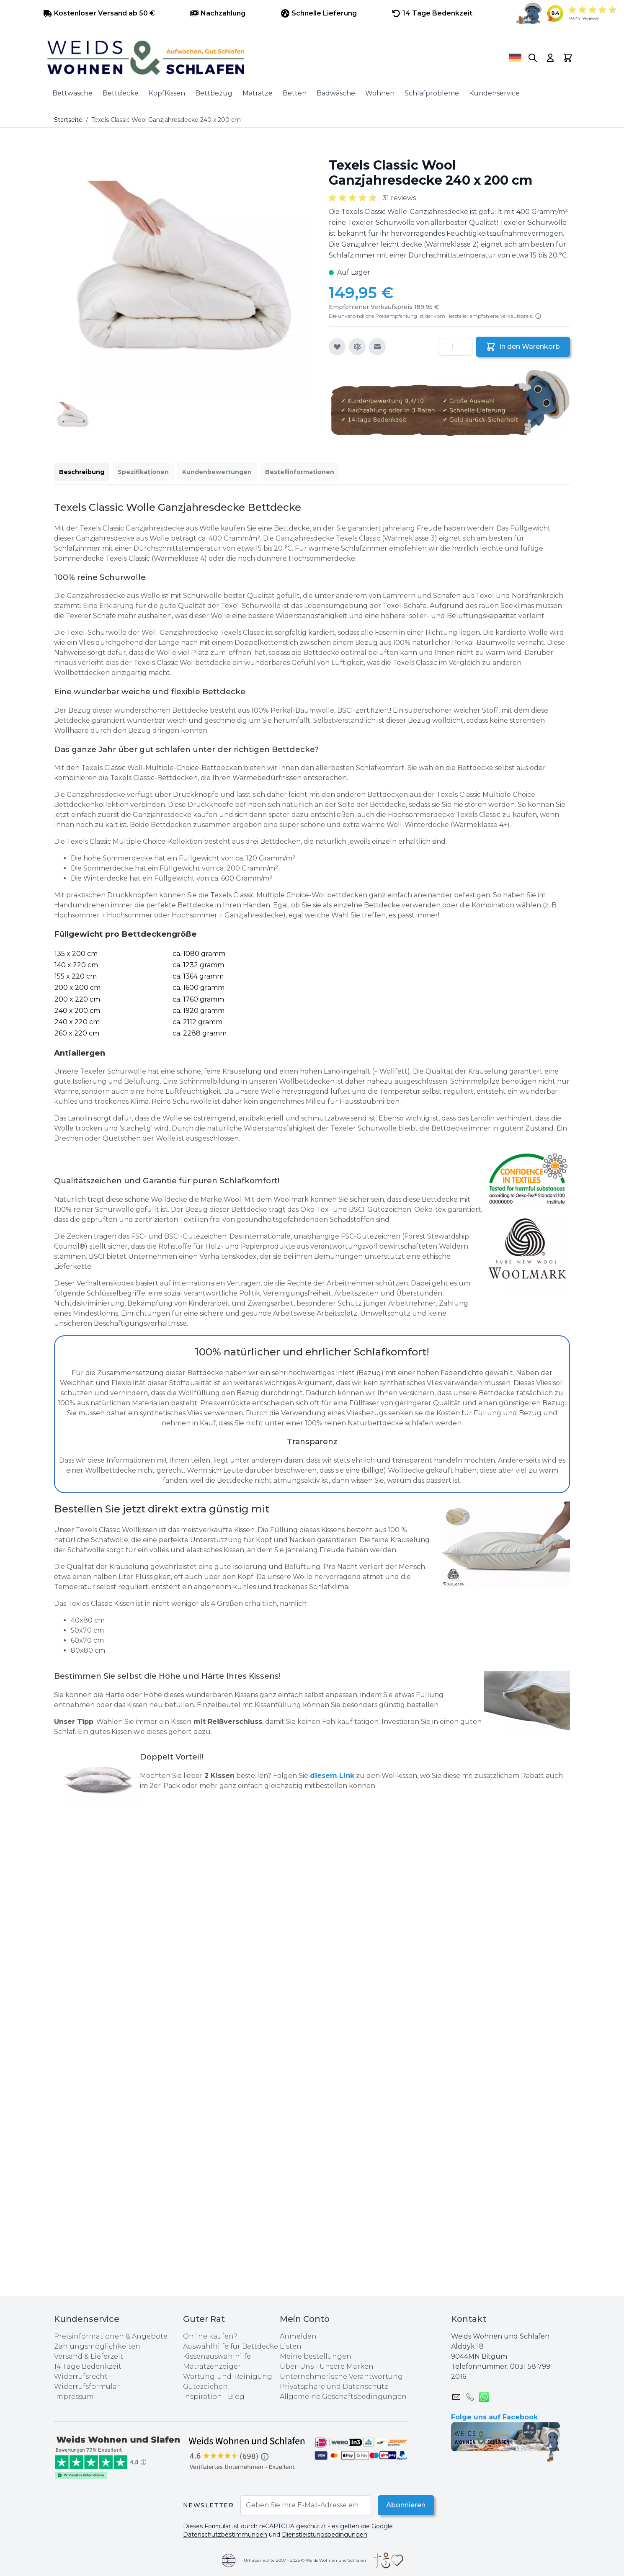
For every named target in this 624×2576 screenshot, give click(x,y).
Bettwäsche (72, 93)
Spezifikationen (143, 472)
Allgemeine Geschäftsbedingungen (343, 2397)
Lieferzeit (106, 2356)
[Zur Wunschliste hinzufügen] (337, 346)
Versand (68, 2356)
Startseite (68, 120)
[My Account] (550, 58)
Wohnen (380, 93)
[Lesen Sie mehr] (538, 316)
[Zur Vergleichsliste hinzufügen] (357, 346)
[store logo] (266, 58)
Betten (295, 93)
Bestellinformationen (299, 472)
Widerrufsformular (87, 2387)
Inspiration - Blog (214, 2397)
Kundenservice (494, 93)
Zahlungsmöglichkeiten (97, 2346)
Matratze (257, 93)
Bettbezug (213, 93)
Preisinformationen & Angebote (111, 2336)
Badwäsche (336, 93)
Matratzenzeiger (212, 2366)
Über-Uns (297, 2366)
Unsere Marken (347, 2366)
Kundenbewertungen (217, 472)
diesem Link (332, 1776)
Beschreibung (81, 472)
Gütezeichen (205, 2387)
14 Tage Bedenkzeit (87, 2366)
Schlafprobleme (432, 93)
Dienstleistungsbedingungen (324, 2534)
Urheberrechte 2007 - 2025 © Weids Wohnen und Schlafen (305, 2560)
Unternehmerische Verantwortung (341, 2376)
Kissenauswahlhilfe (217, 2356)
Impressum (74, 2397)
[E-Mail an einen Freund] (377, 346)
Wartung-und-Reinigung (227, 2376)
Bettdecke (121, 93)
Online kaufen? (210, 2336)
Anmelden (298, 2336)
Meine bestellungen (315, 2356)
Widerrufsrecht (81, 2376)
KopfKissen (167, 93)
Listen (291, 2346)
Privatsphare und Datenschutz (334, 2387)
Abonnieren (404, 2505)
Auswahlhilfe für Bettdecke (230, 2346)
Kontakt (468, 2319)
